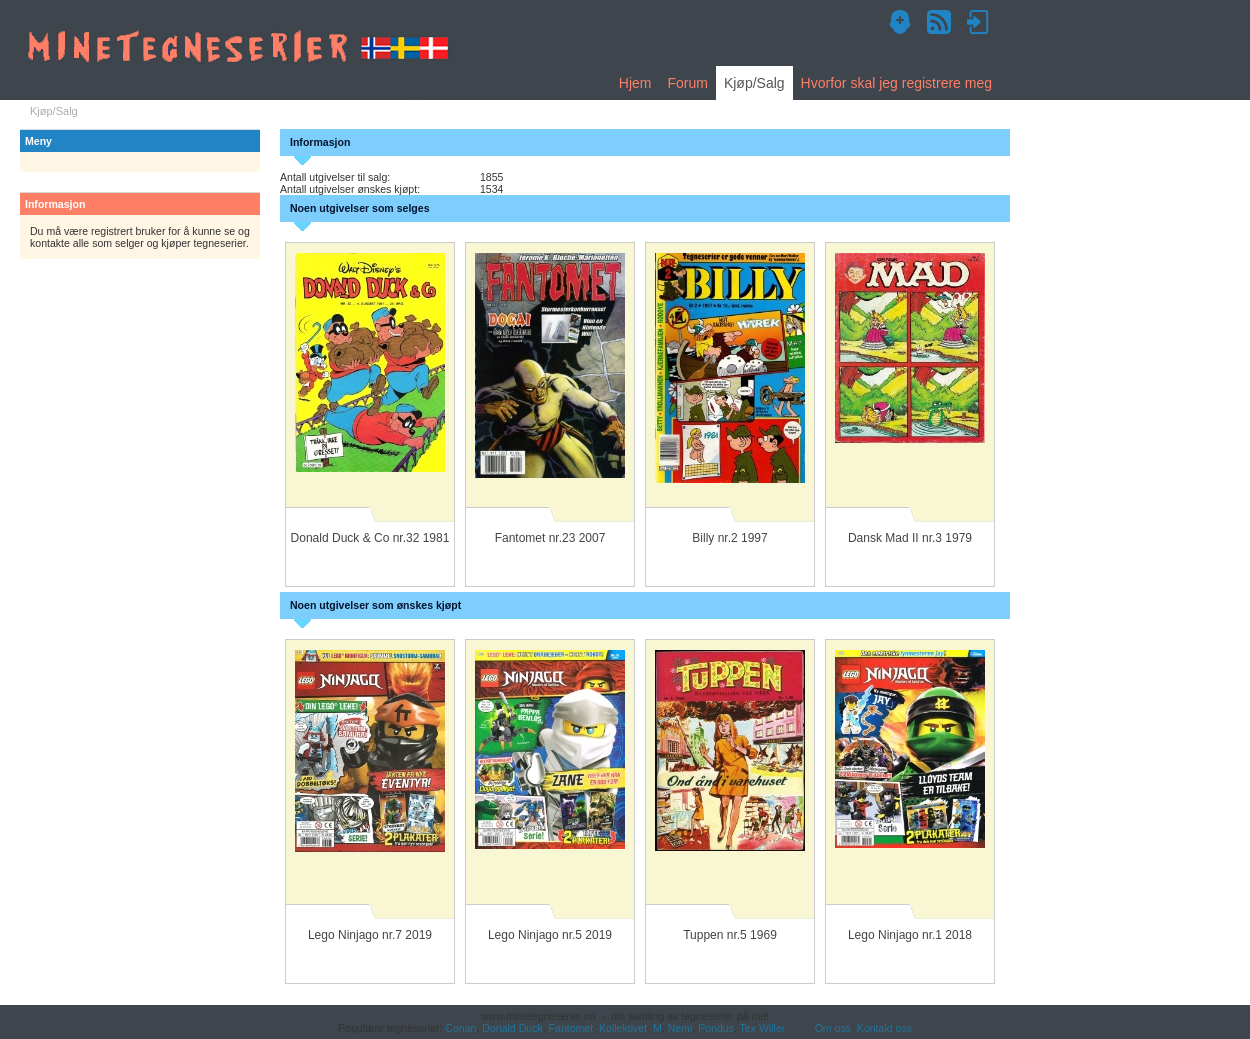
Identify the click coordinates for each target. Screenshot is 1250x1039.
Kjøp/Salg (754, 83)
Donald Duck (512, 1028)
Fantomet (571, 1028)
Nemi (680, 1028)
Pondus (716, 1028)
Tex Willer (763, 1028)
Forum (687, 83)
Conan (460, 1028)
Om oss (833, 1028)
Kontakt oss (884, 1028)
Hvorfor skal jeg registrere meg (896, 83)
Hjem (635, 83)
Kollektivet (623, 1028)
